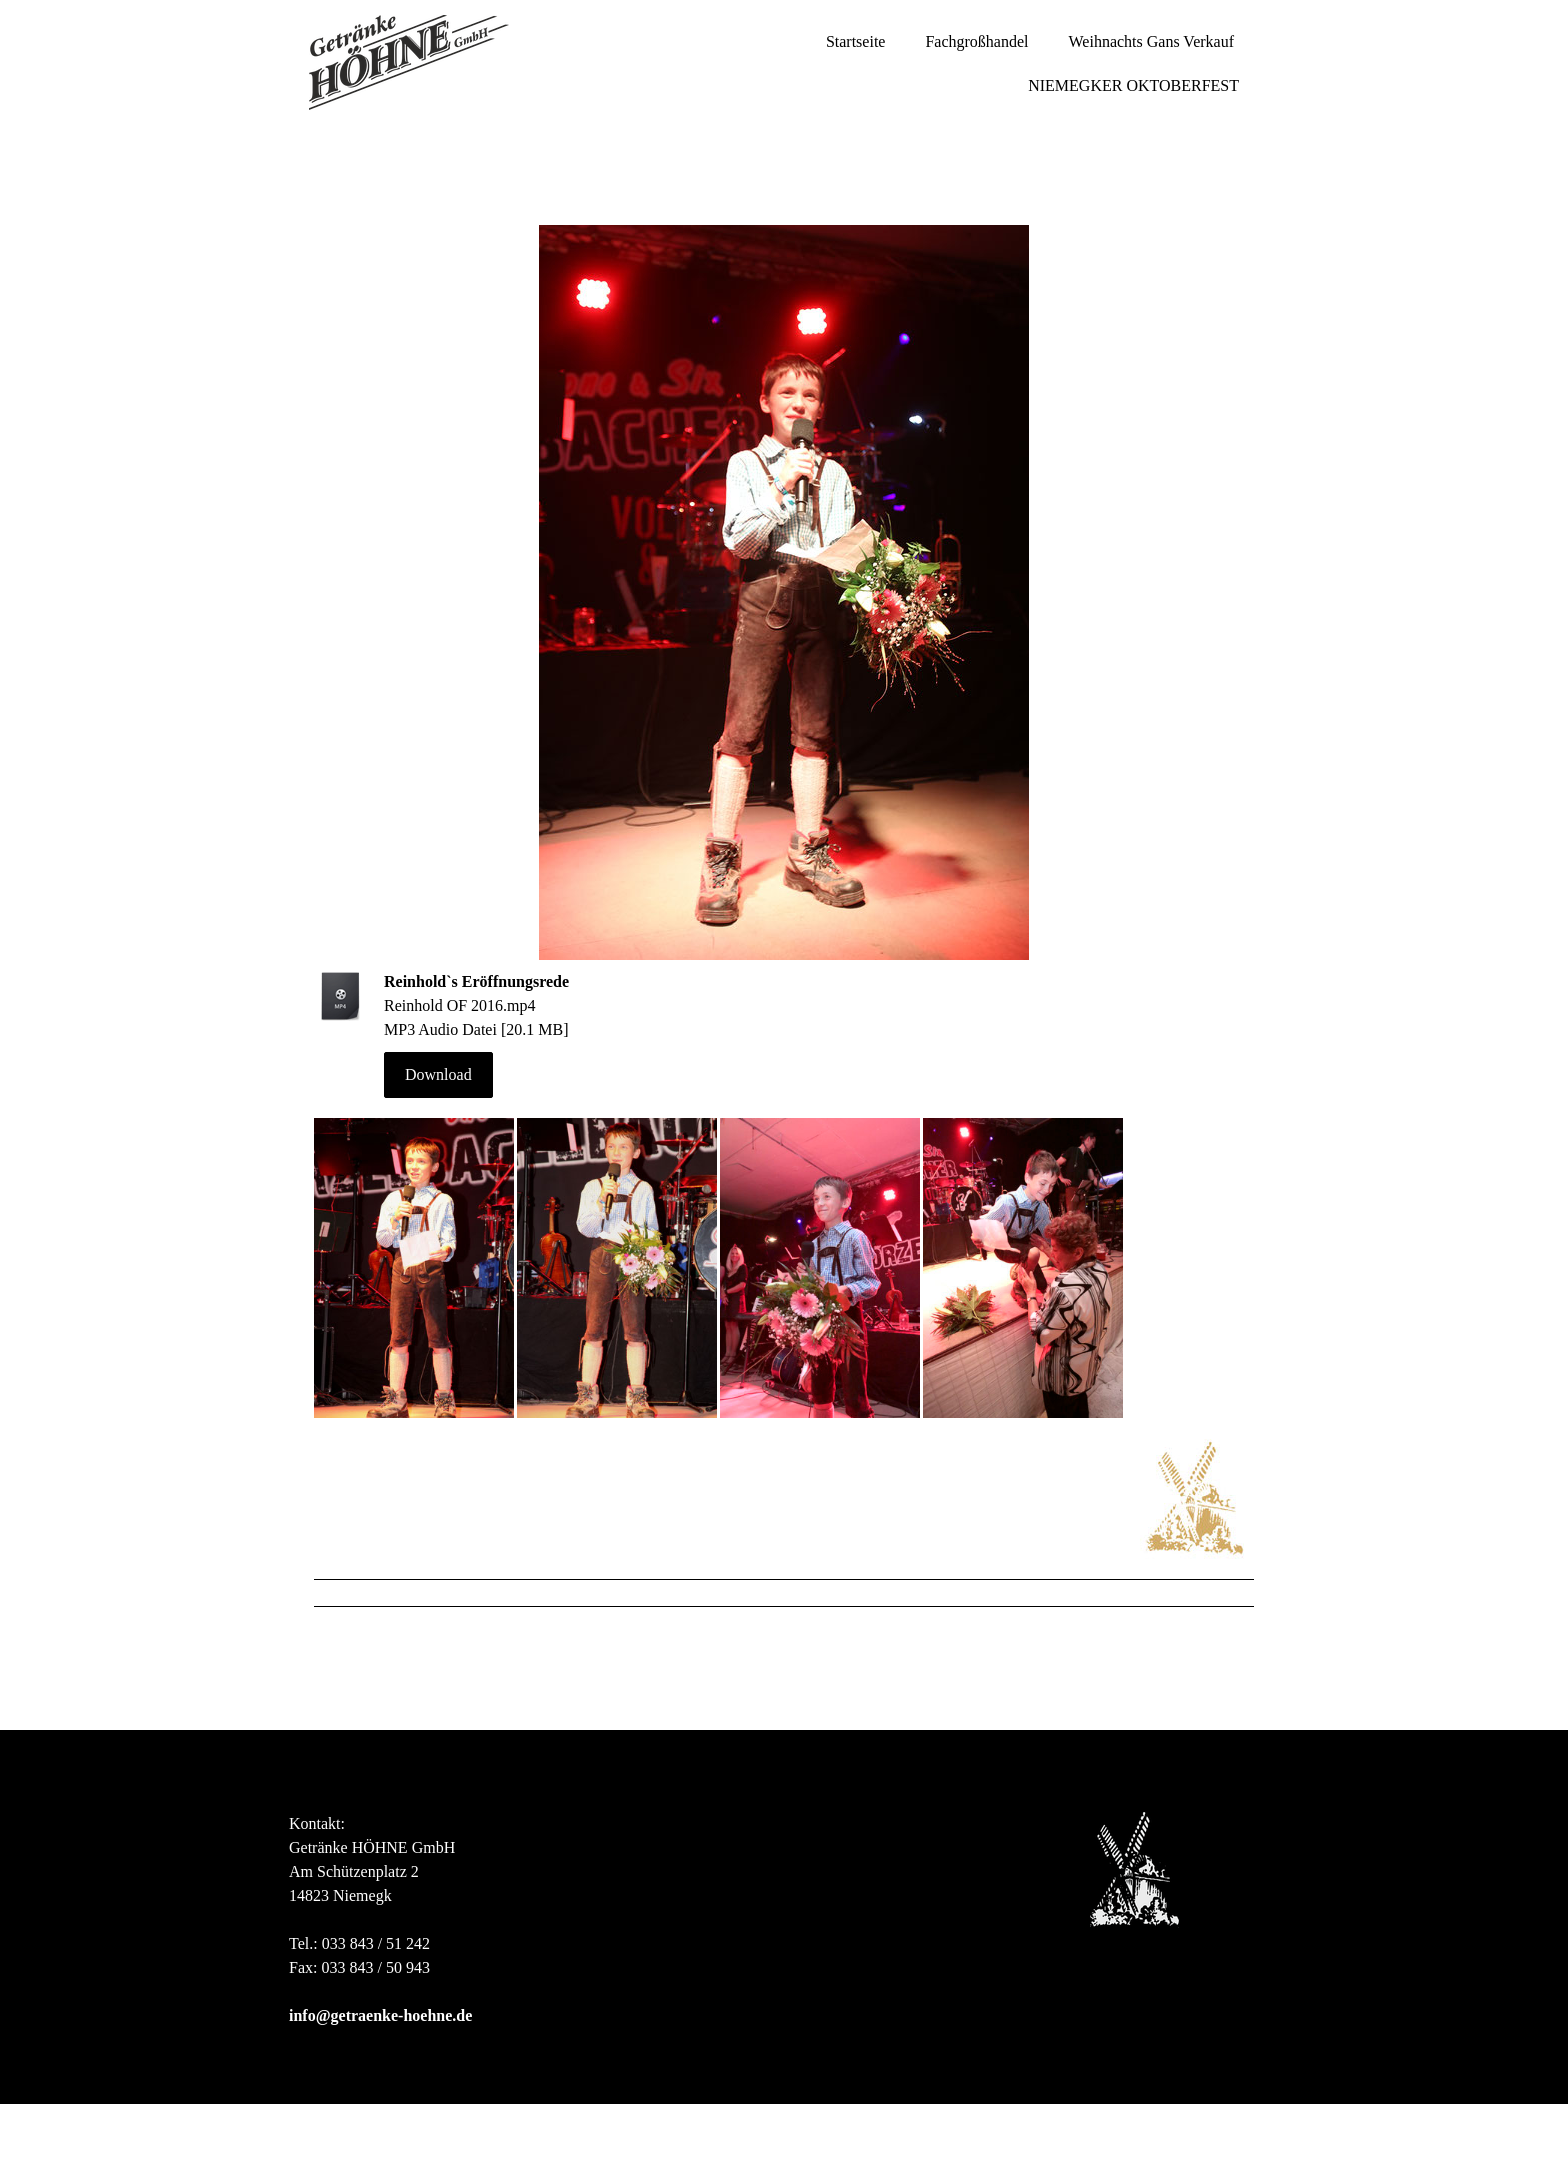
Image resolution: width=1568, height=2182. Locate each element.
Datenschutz (622, 2133)
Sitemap (308, 2152)
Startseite (856, 41)
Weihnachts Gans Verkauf (1151, 41)
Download (438, 1074)
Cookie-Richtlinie (723, 2133)
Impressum (318, 2133)
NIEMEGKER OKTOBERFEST (1133, 85)
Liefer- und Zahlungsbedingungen (468, 2133)
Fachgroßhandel (976, 41)
